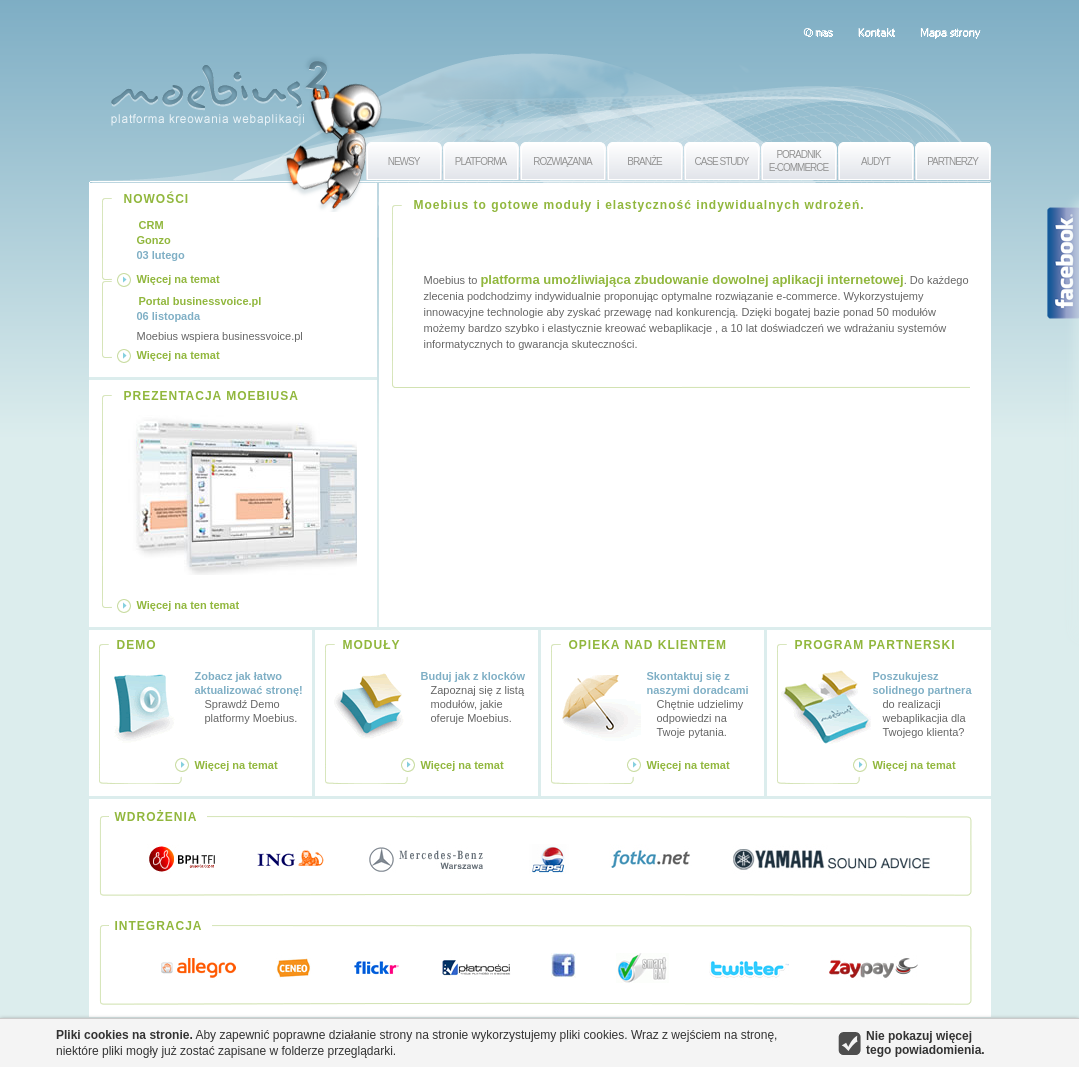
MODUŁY (372, 645)
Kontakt (876, 32)
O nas (817, 32)
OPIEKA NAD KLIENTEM (648, 645)
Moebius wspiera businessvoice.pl (220, 318)
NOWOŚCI (157, 199)
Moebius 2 (219, 87)
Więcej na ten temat (188, 605)
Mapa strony (950, 32)
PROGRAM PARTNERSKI (875, 645)
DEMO (137, 645)
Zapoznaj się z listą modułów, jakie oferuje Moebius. (476, 696)
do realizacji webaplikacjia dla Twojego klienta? (928, 703)
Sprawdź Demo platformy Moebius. (250, 696)
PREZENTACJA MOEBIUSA (211, 396)
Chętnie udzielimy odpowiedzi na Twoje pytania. (702, 703)
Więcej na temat (178, 279)
